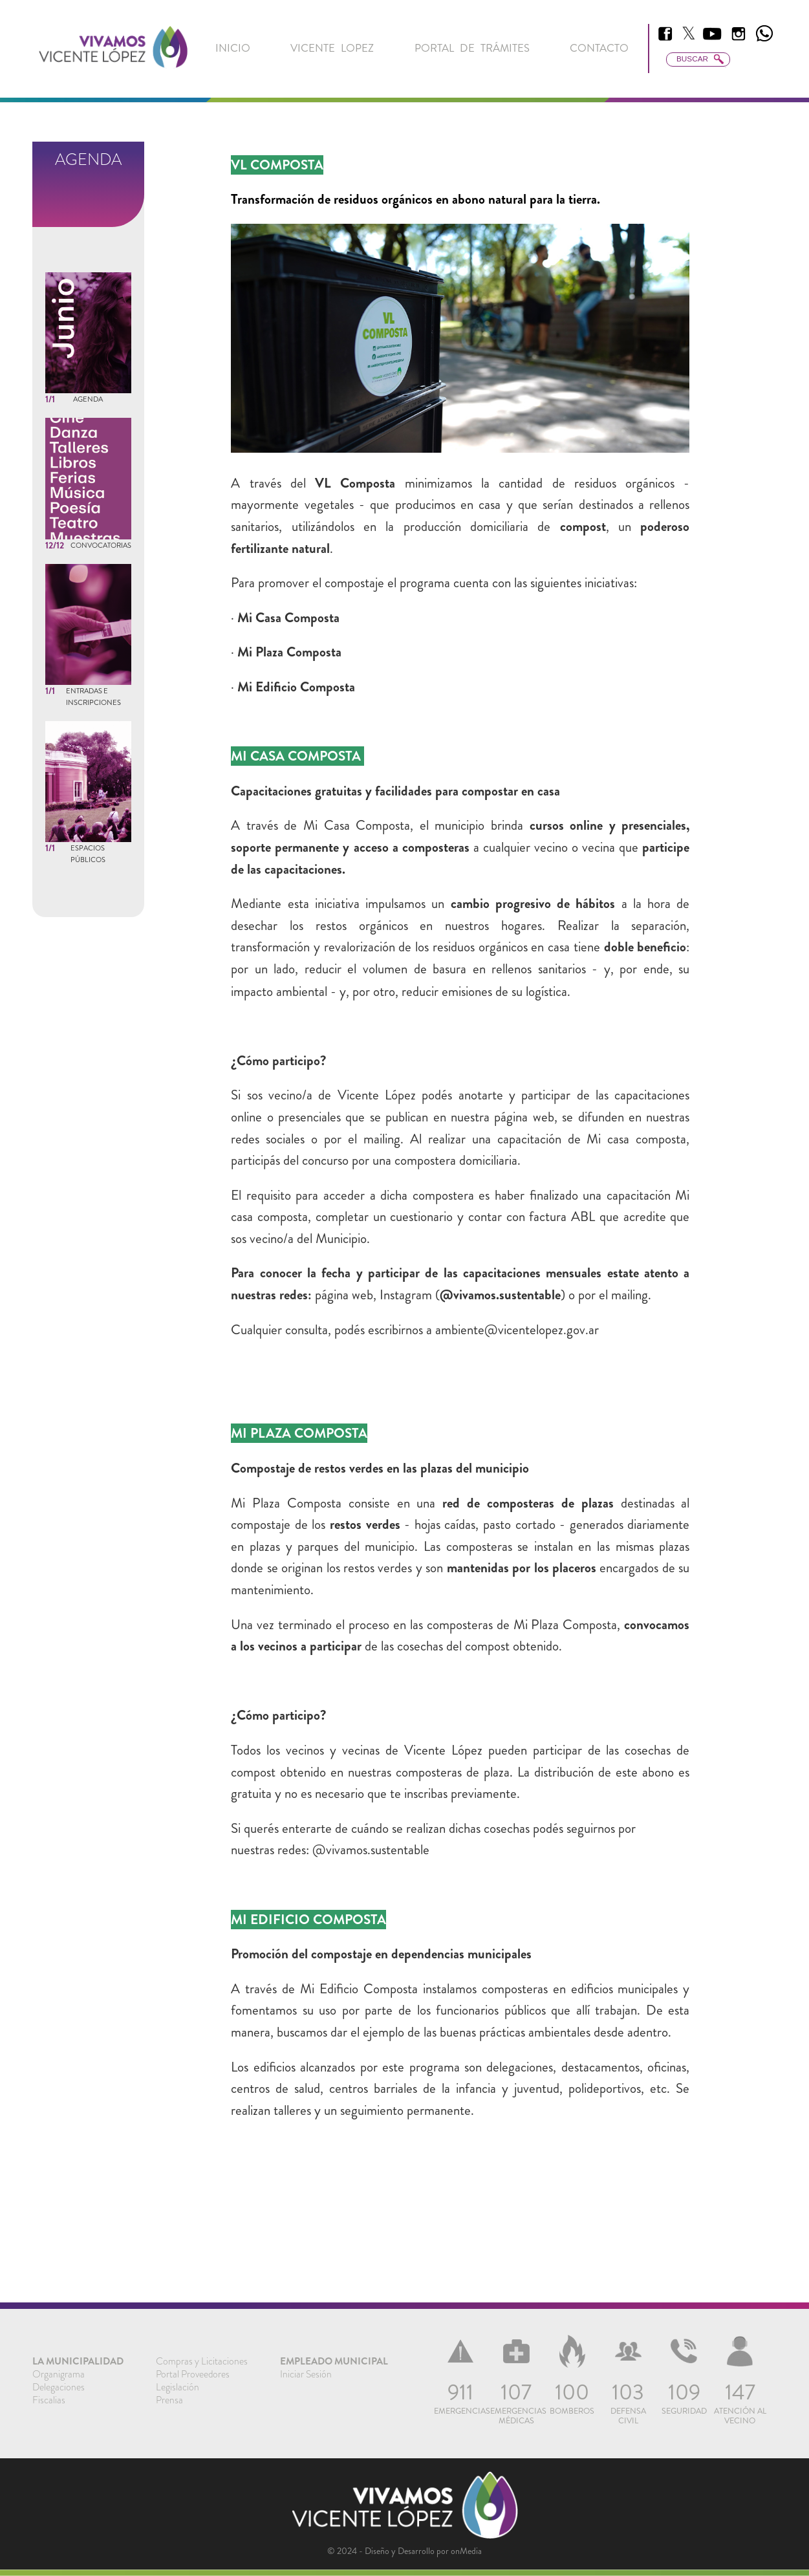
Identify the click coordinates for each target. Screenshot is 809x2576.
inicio (232, 48)
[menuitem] (233, 48)
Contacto (599, 48)
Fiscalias (48, 2400)
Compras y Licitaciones (202, 2361)
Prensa (169, 2400)
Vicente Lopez (332, 48)
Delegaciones (58, 2387)
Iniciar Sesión (306, 2374)
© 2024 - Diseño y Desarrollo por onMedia (404, 2550)
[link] (113, 48)
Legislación (177, 2387)
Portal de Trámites (472, 48)
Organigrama (58, 2374)
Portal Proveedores (193, 2374)
